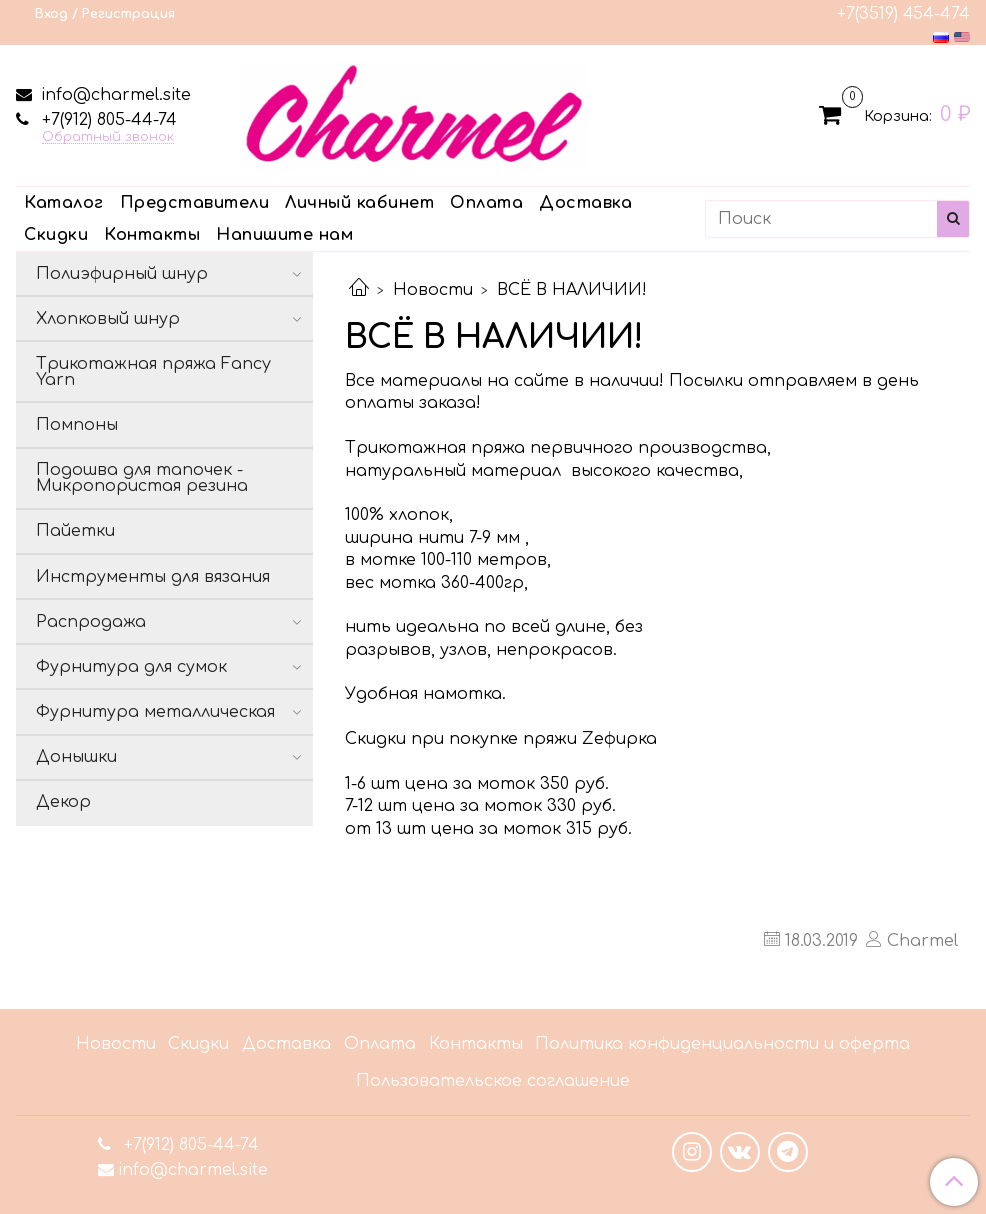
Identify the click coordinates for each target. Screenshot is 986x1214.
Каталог (64, 203)
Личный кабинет (359, 203)
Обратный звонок (108, 137)
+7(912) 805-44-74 (107, 120)
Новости (433, 290)
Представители (195, 203)
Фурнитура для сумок (131, 667)
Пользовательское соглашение (493, 1081)
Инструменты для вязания (153, 577)
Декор (63, 802)
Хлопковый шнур (108, 319)
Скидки (56, 235)
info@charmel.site (113, 95)
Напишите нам (284, 235)
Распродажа (91, 622)
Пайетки (75, 531)
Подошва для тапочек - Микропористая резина (142, 478)
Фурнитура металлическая (155, 712)
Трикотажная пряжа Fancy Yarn (153, 372)
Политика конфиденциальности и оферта (722, 1044)
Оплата (486, 203)
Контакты (152, 235)
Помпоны (77, 425)
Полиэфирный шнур (122, 274)
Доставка (585, 203)
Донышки (76, 757)
